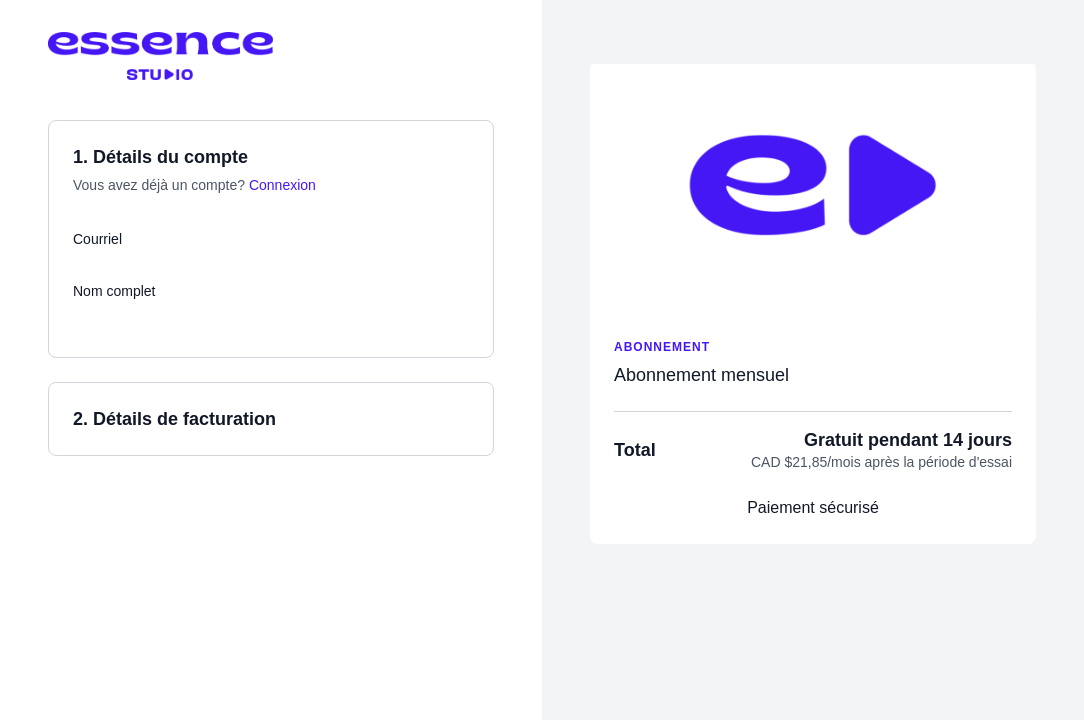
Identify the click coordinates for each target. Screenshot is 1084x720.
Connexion (282, 185)
